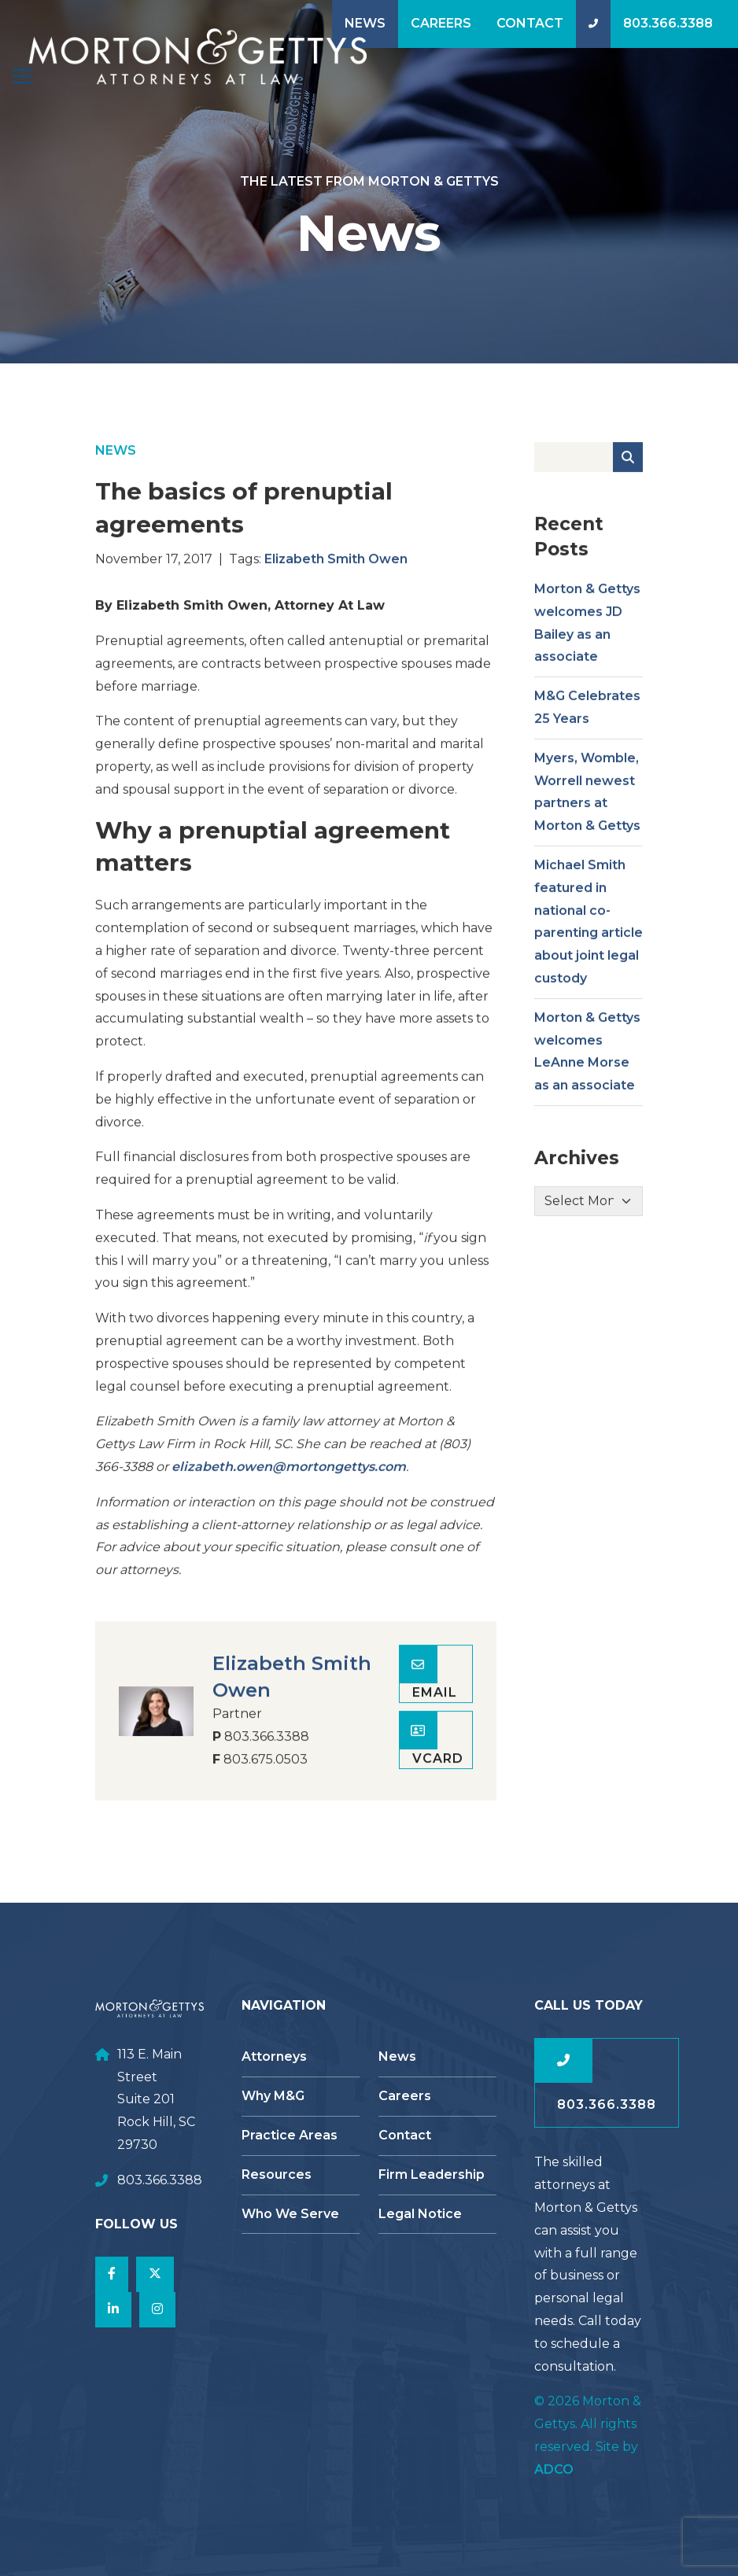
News (365, 23)
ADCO (554, 2469)
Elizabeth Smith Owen (336, 592)
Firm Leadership (431, 2174)
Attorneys (274, 2056)
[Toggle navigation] (22, 76)
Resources (277, 2174)
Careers (441, 23)
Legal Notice (420, 2213)
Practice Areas (290, 2135)
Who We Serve (290, 2213)
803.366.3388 (668, 23)
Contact (529, 23)
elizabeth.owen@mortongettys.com (289, 1499)
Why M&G (273, 2095)
